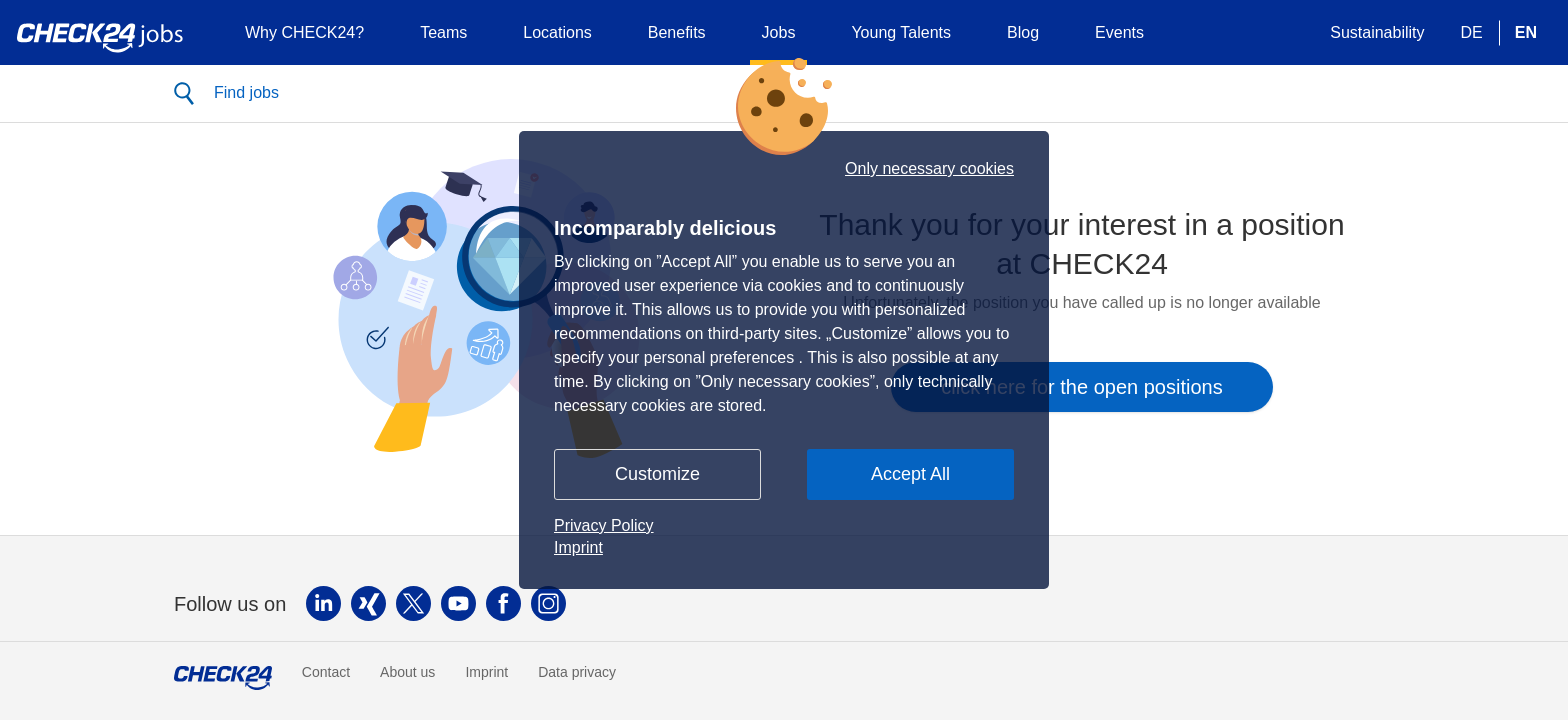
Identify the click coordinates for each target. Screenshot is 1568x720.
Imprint (578, 547)
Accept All (910, 474)
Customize (657, 474)
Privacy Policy (604, 525)
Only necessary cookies (929, 169)
